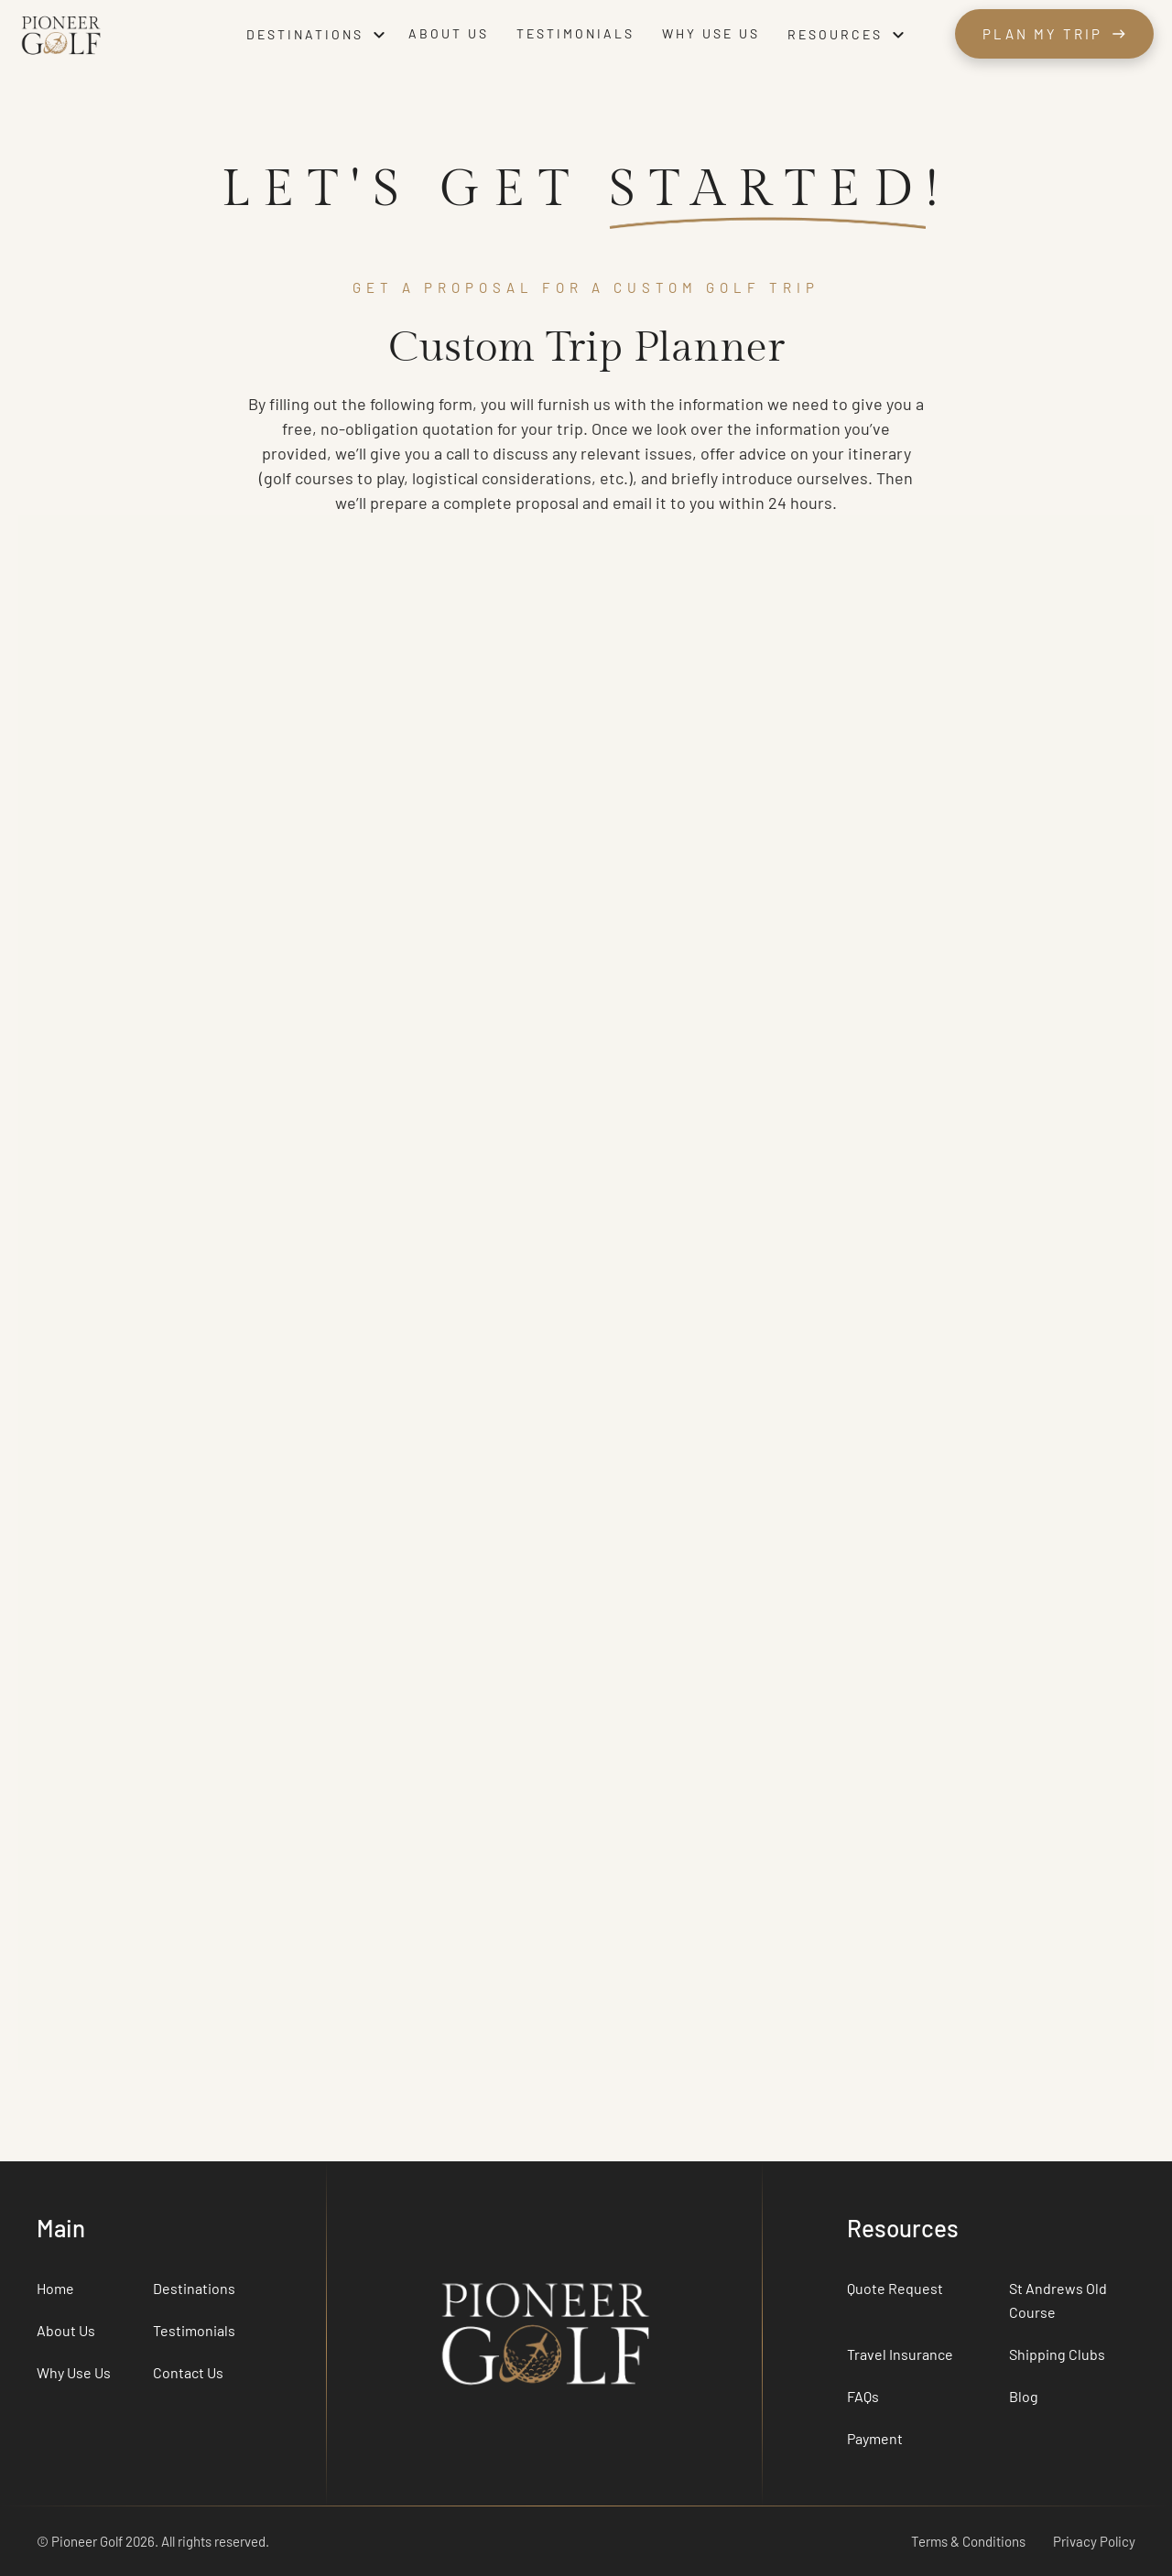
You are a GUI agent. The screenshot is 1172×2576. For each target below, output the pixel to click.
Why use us (711, 33)
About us (448, 33)
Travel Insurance (900, 2354)
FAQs (863, 2396)
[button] (318, 35)
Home (55, 2288)
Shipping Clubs (1057, 2354)
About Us (66, 2330)
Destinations (194, 2288)
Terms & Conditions (968, 2541)
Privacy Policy (1094, 2541)
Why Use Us (74, 2372)
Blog (1023, 2396)
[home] (123, 34)
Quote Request (895, 2288)
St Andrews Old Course (1058, 2300)
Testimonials (575, 33)
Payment (875, 2438)
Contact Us (188, 2372)
